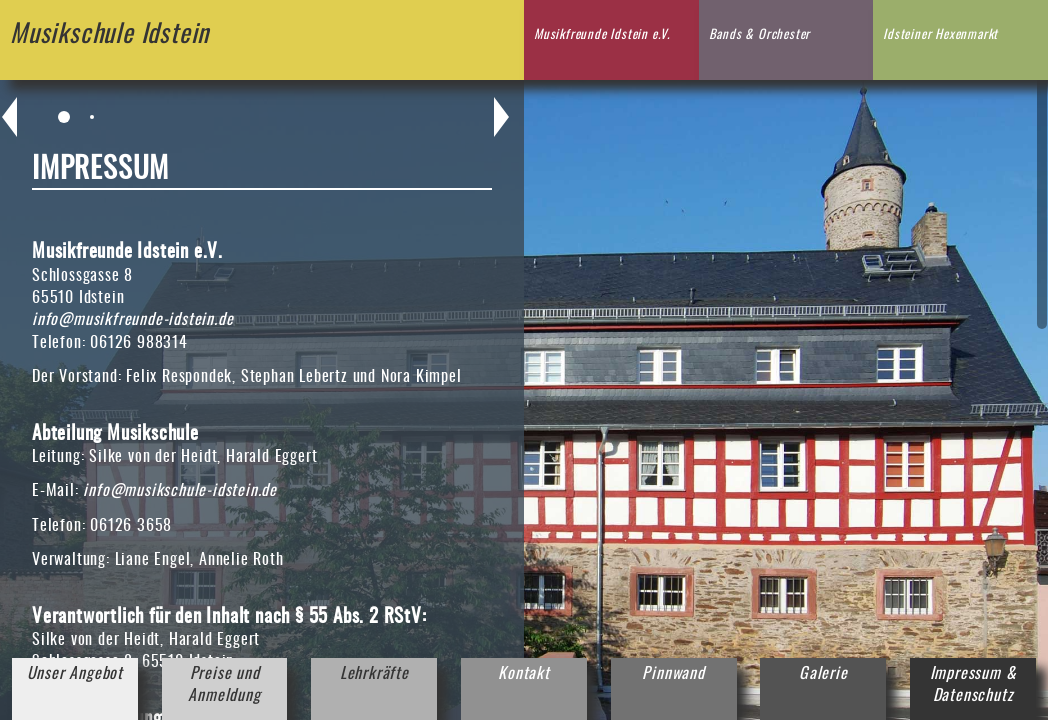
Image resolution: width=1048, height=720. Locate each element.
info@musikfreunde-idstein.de (132, 320)
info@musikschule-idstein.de (180, 491)
